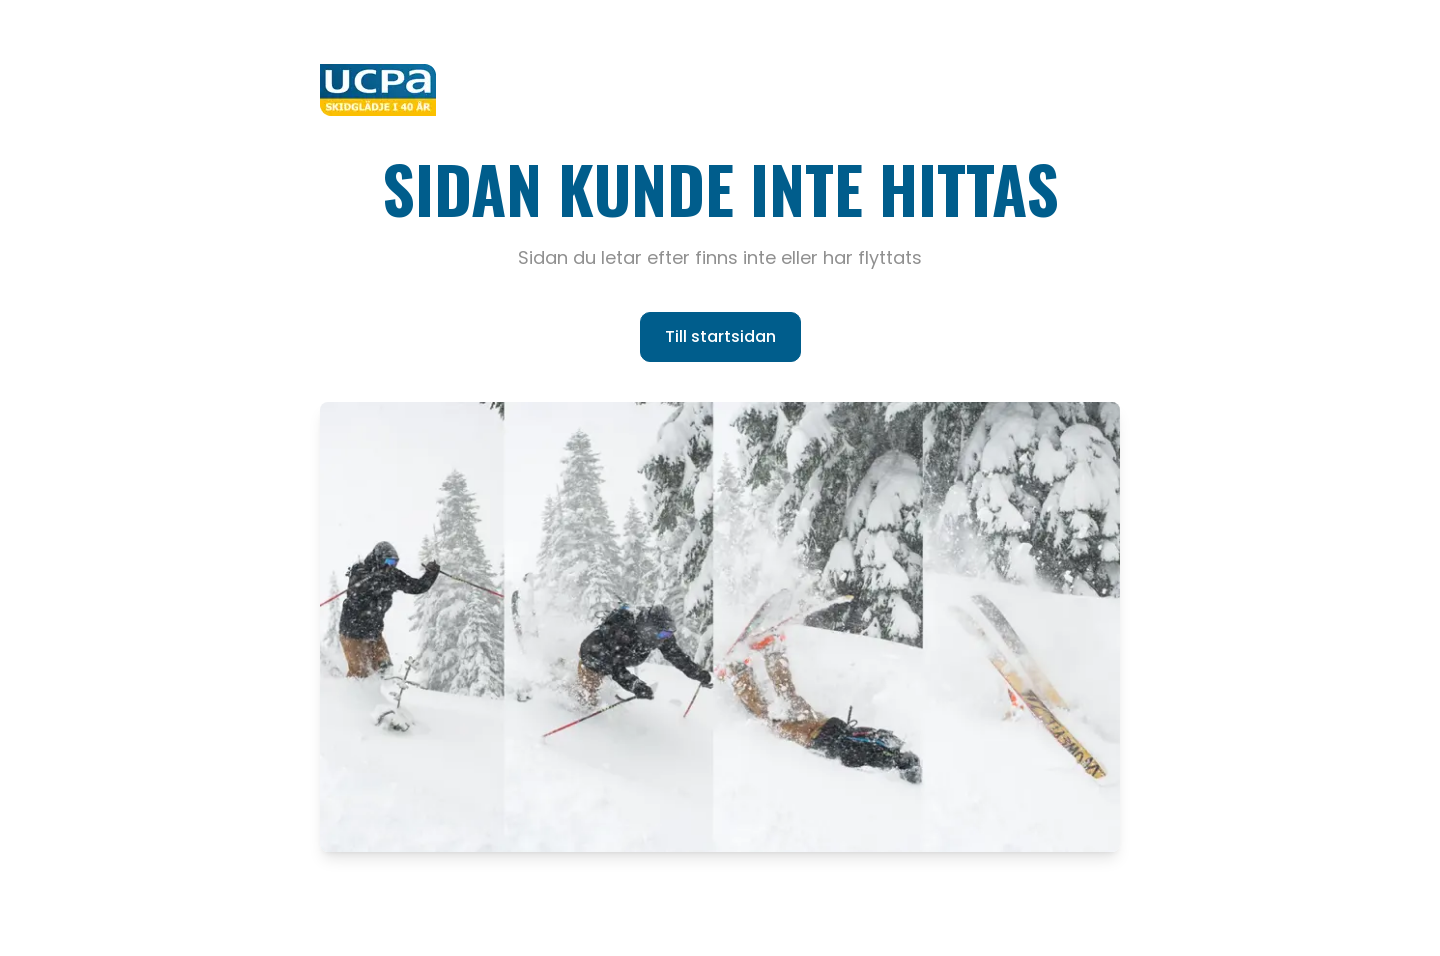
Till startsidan (720, 336)
